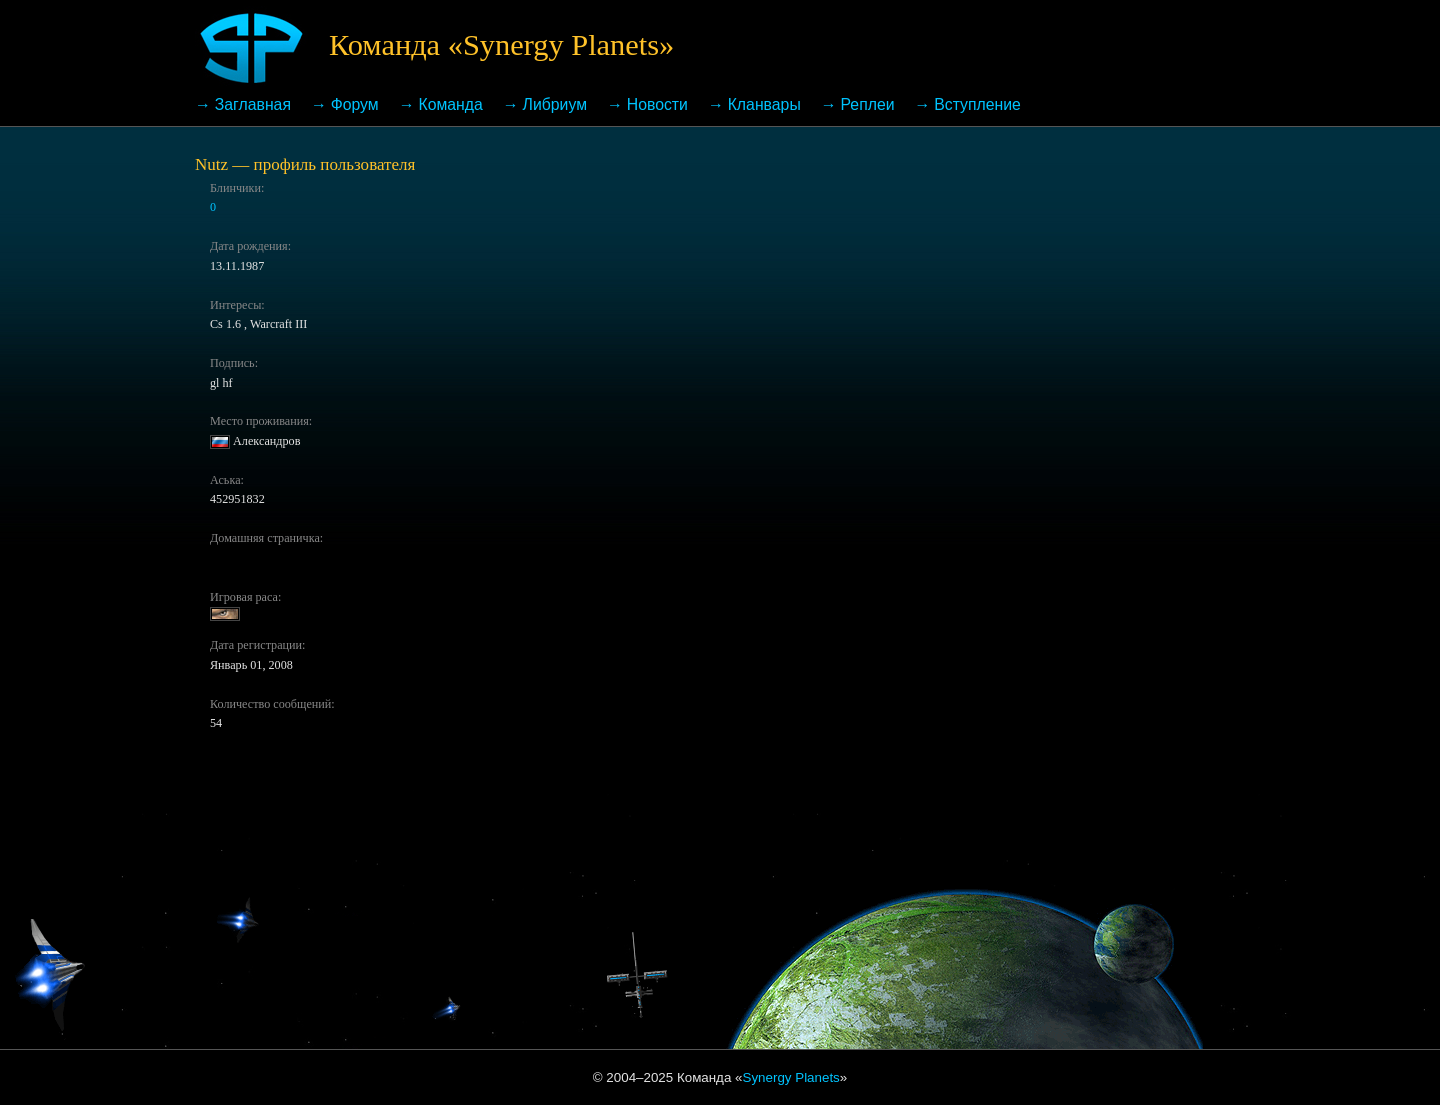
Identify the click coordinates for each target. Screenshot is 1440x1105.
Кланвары (764, 104)
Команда (450, 104)
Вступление (977, 104)
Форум (355, 104)
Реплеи (868, 104)
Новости (657, 104)
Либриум (555, 104)
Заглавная (253, 104)
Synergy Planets (791, 1077)
